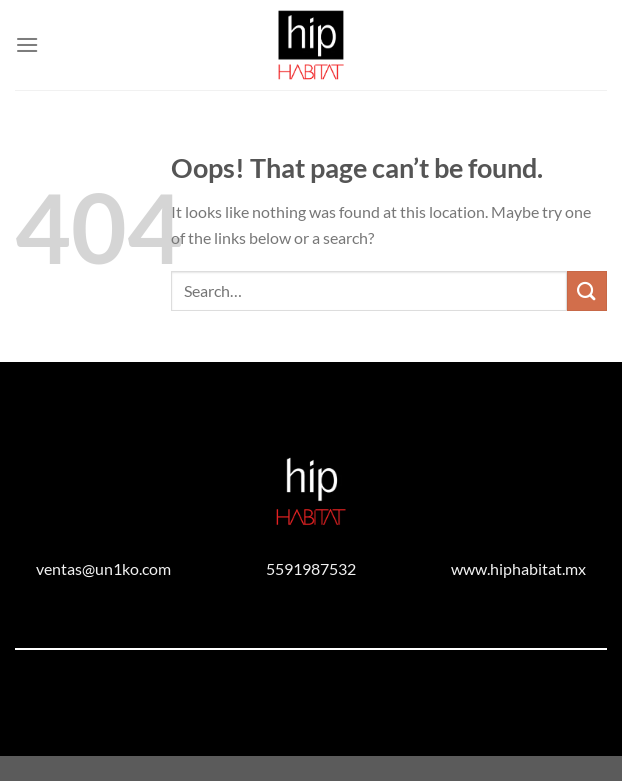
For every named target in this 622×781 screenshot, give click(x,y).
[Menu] (27, 44)
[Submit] (587, 290)
